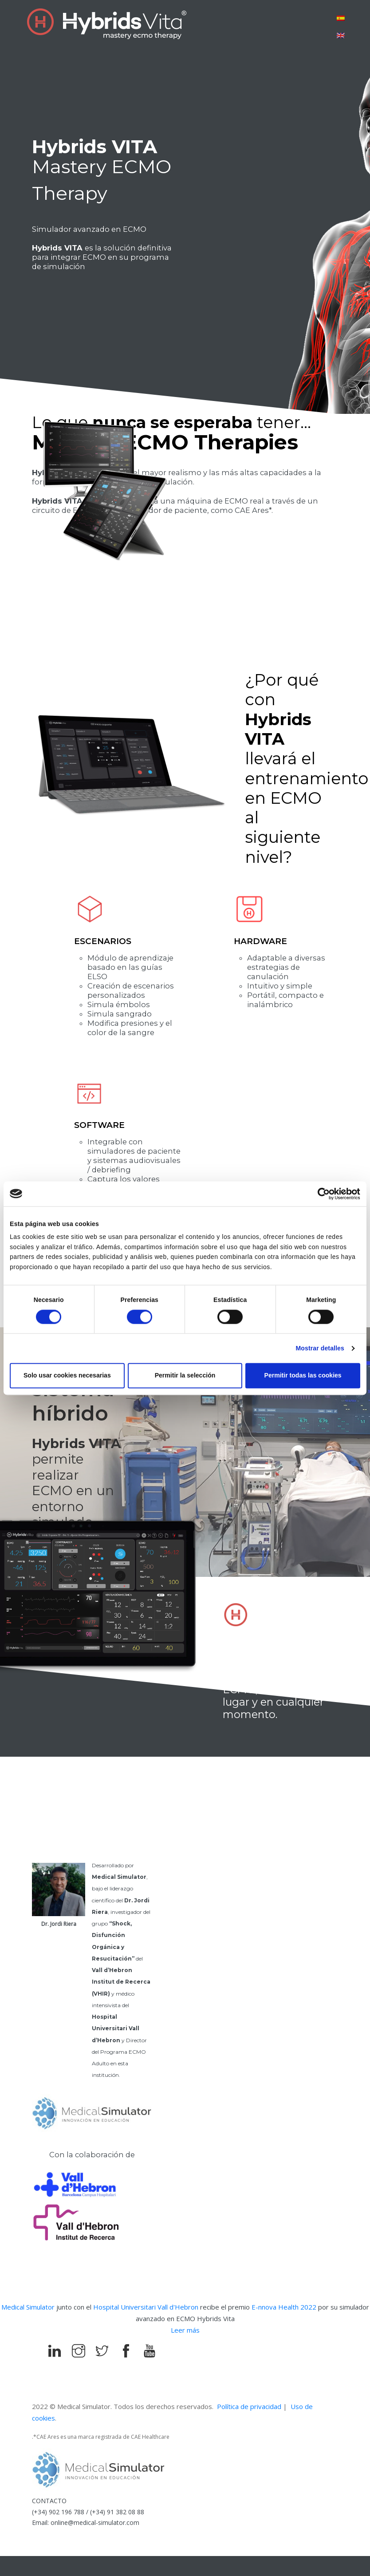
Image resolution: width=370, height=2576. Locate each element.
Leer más (185, 2330)
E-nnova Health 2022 (285, 2306)
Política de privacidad (249, 2406)
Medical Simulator (28, 2306)
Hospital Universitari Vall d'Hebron (145, 2306)
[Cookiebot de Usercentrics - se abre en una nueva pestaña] (321, 1193)
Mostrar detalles (320, 1348)
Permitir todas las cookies (303, 1375)
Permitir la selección (185, 1375)
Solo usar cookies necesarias (67, 1375)
